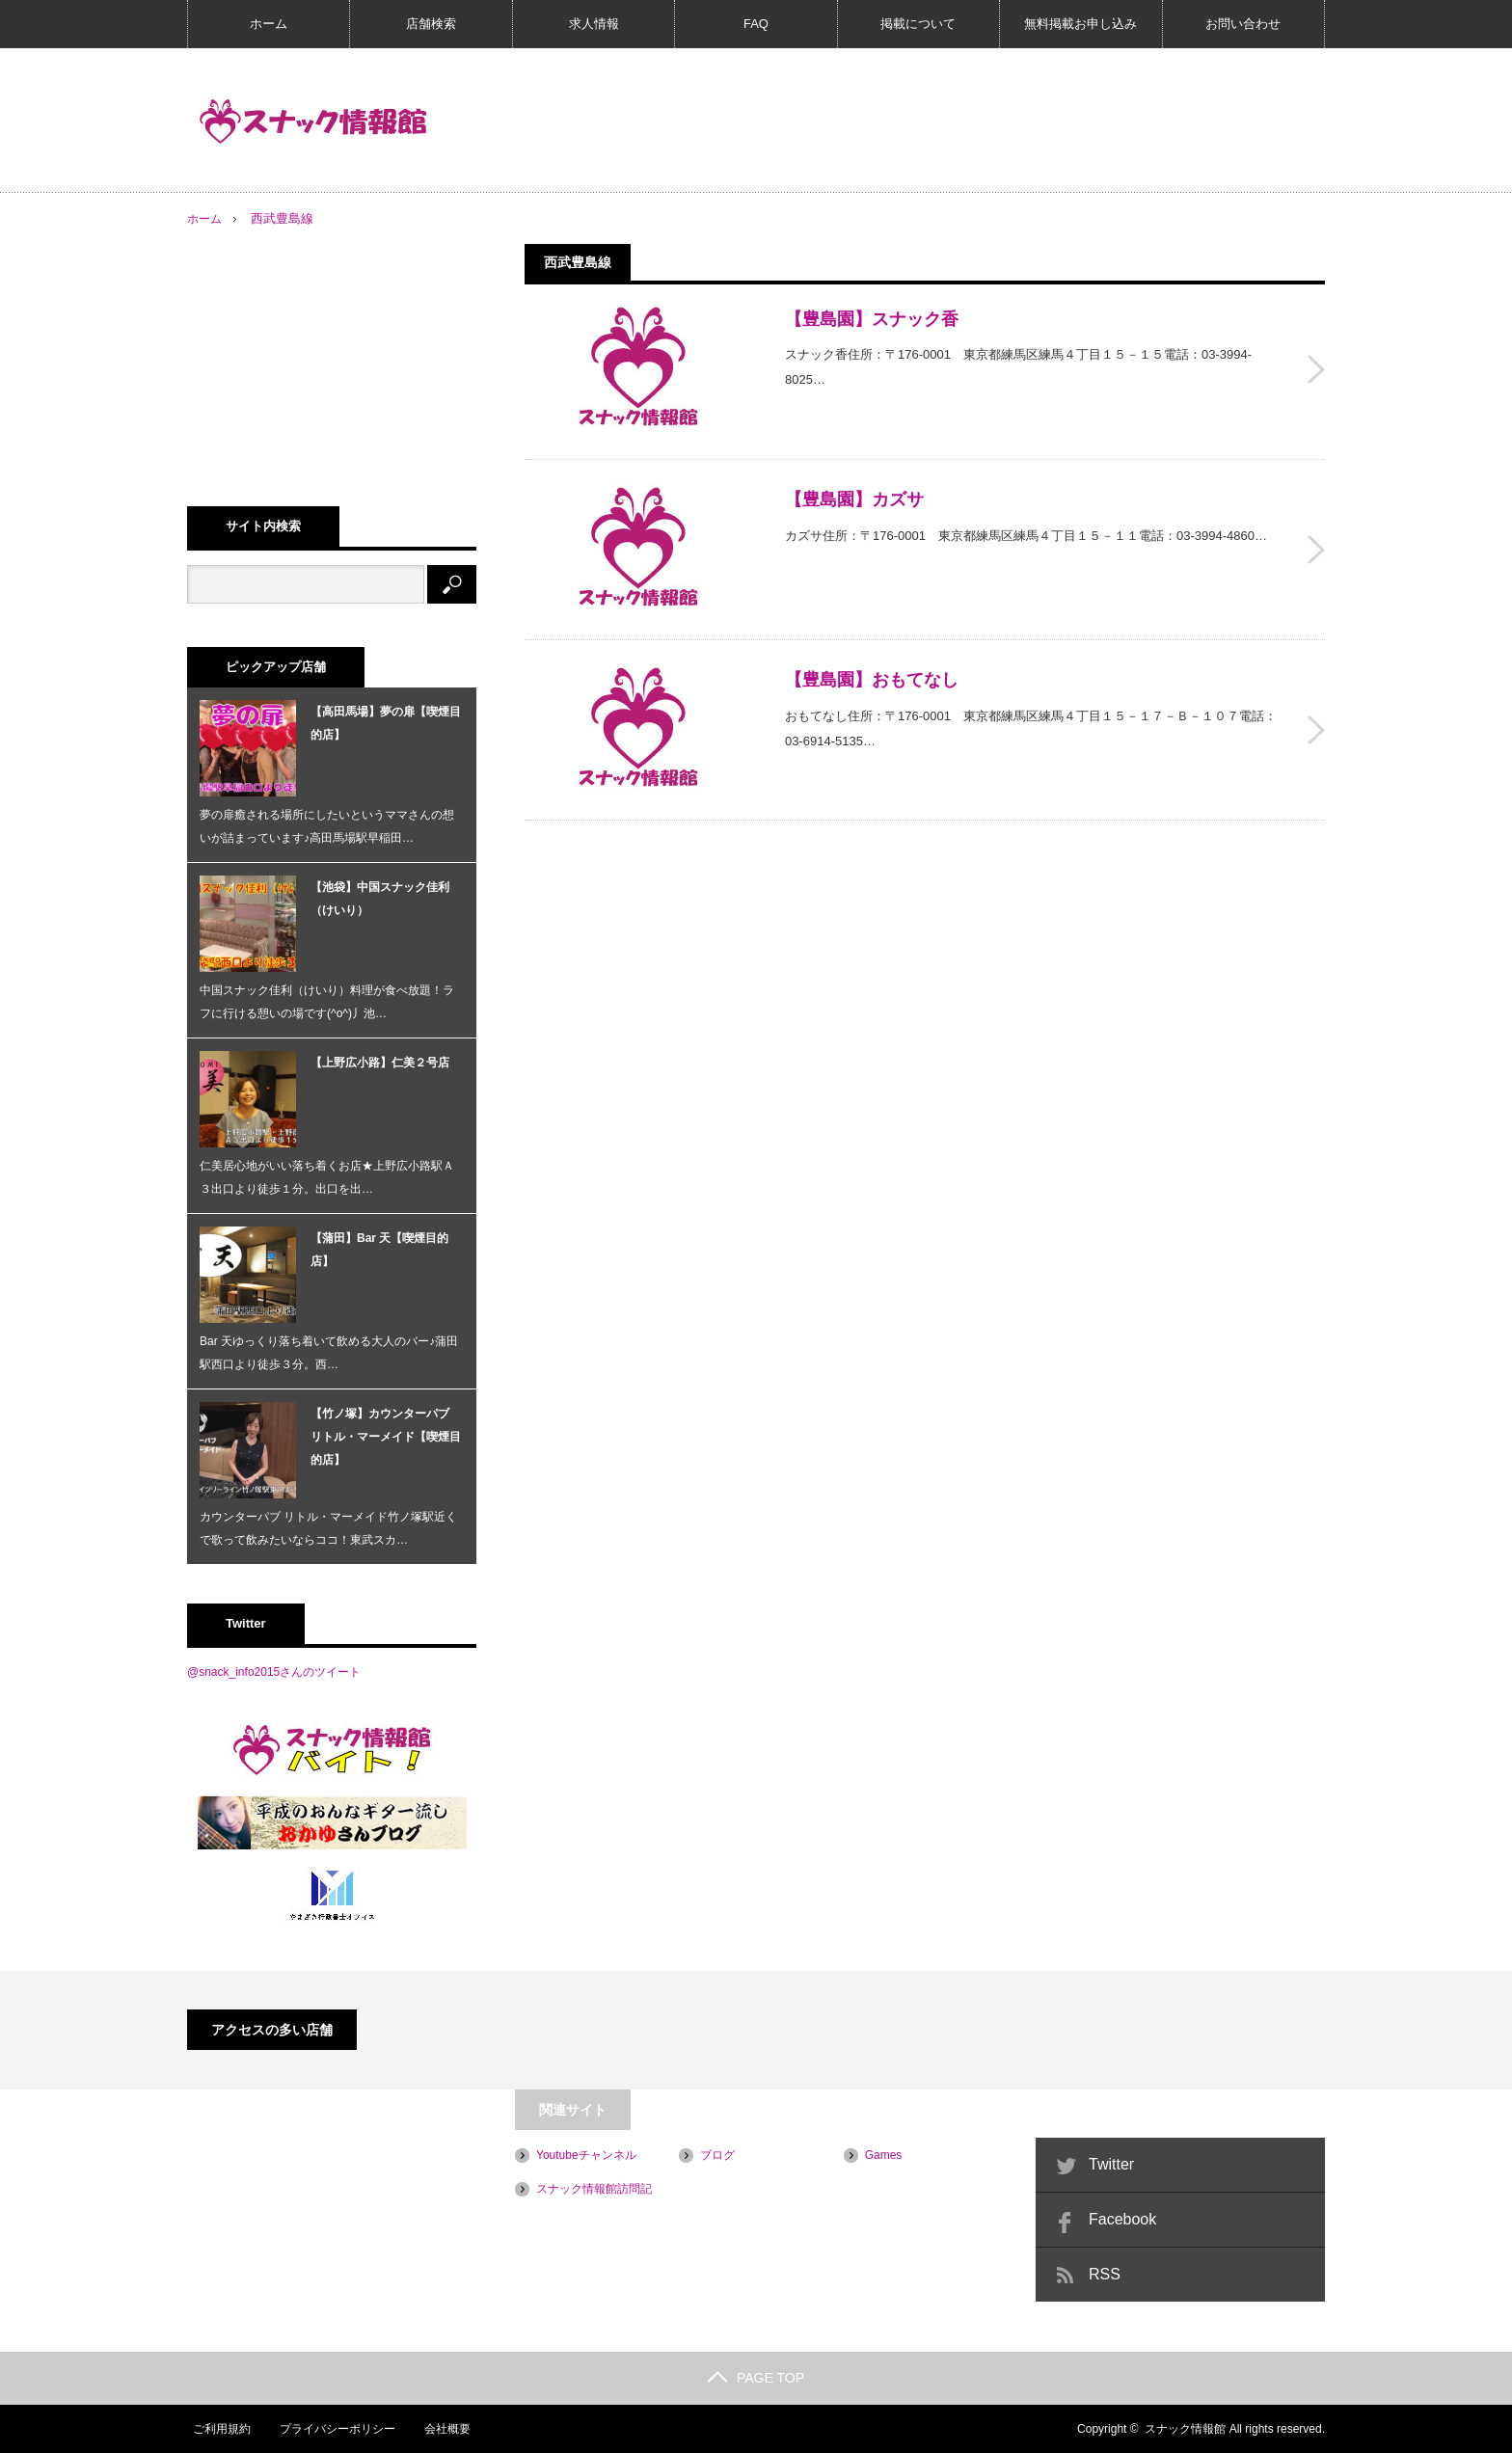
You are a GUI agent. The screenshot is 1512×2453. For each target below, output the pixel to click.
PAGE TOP (756, 2378)
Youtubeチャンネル (586, 2155)
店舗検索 (431, 23)
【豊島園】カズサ (854, 493)
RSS (1104, 2274)
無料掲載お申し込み (1080, 23)
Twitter (1111, 2164)
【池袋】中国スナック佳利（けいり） (379, 898)
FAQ (756, 23)
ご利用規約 (216, 2429)
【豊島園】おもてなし (871, 668)
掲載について (918, 23)
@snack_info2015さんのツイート (274, 1672)
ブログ (717, 2155)
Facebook (1122, 2219)
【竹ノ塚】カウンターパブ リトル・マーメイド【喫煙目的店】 (385, 1437)
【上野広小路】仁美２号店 (379, 1062)
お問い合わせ (1243, 23)
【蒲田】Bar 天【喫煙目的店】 (379, 1249)
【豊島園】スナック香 (871, 319)
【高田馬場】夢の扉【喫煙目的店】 (385, 723)
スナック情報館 (1185, 2429)
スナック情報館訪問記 (594, 2189)
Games (884, 2155)
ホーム (268, 23)
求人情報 (594, 23)
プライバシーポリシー (333, 2429)
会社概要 (443, 2429)
